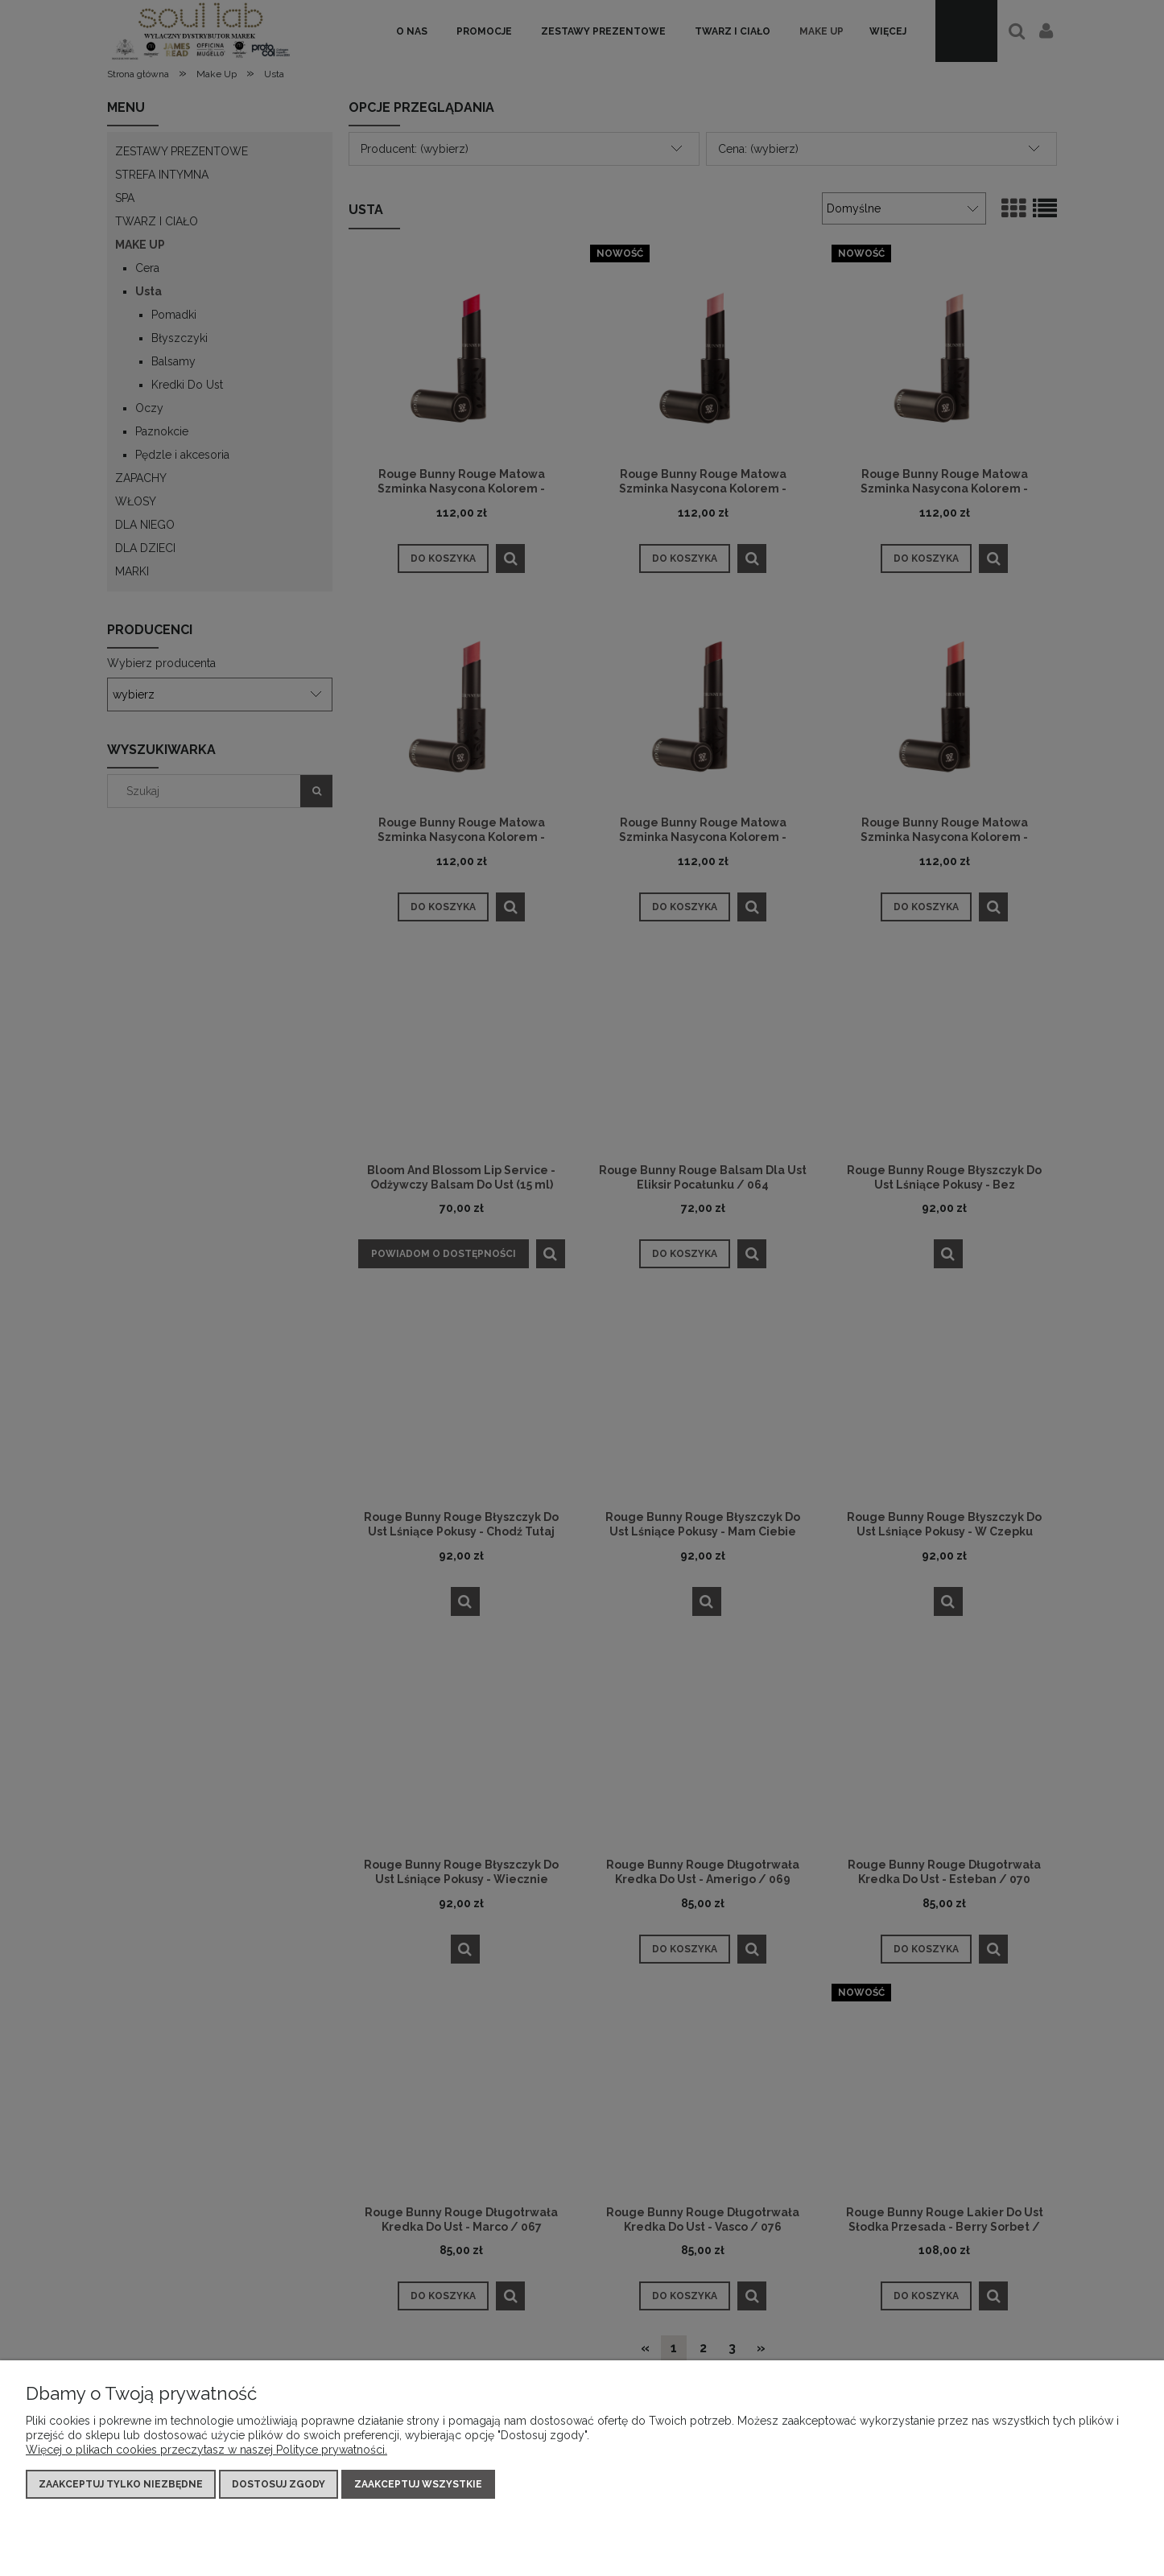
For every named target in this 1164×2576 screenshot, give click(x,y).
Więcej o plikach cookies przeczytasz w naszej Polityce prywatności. (206, 2449)
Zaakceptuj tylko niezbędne (121, 2484)
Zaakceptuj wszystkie (418, 2484)
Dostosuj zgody (278, 2484)
